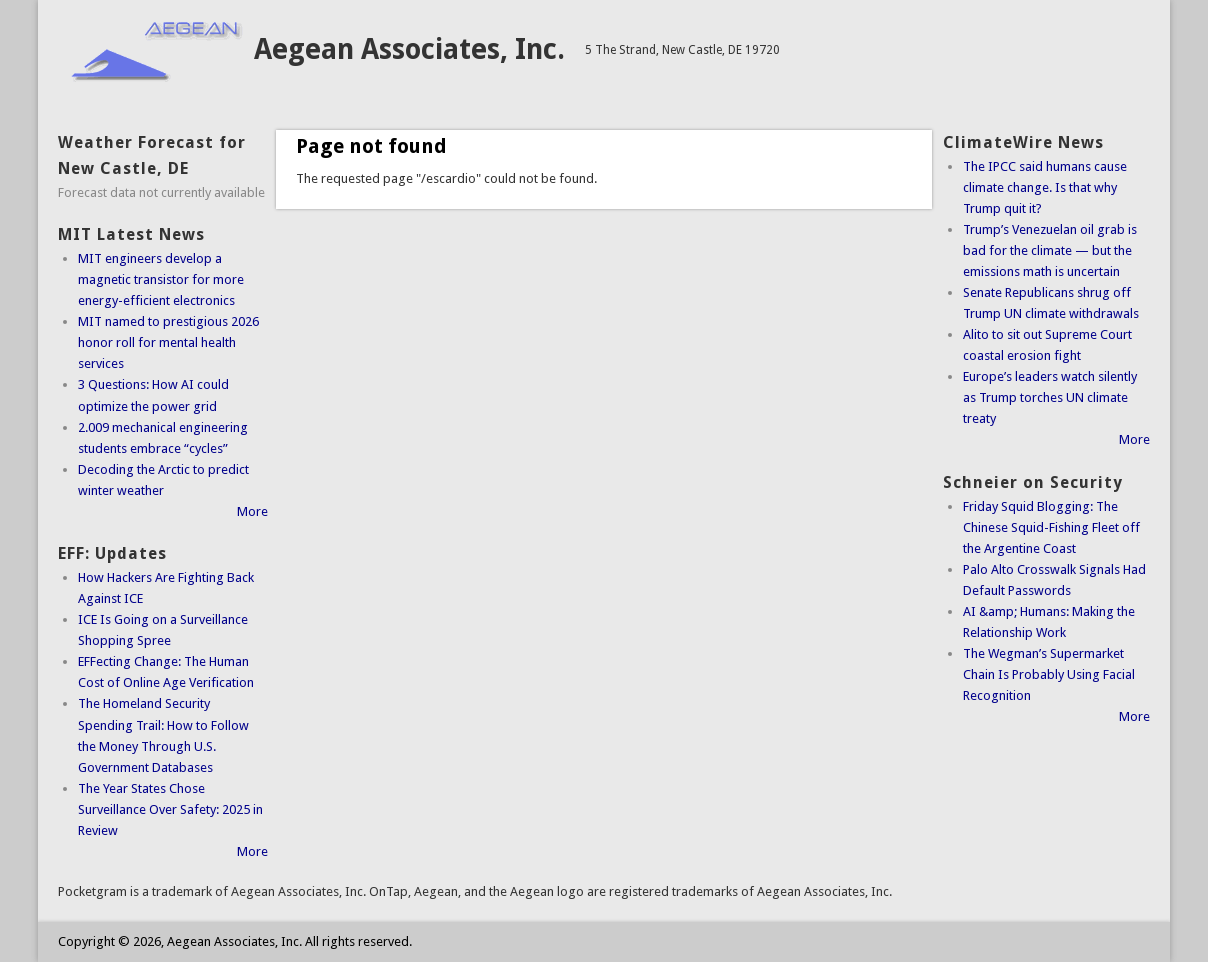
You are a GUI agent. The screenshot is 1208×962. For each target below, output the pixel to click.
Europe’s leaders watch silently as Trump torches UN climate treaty (1050, 397)
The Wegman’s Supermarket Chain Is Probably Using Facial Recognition (1049, 674)
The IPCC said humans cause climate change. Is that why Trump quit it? (1045, 187)
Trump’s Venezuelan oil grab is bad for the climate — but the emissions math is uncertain (1050, 250)
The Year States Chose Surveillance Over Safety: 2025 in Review (170, 809)
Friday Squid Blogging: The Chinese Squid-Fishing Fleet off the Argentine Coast (1051, 527)
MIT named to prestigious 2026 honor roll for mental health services (168, 342)
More (252, 511)
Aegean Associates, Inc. (409, 49)
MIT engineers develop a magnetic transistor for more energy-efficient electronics (161, 279)
